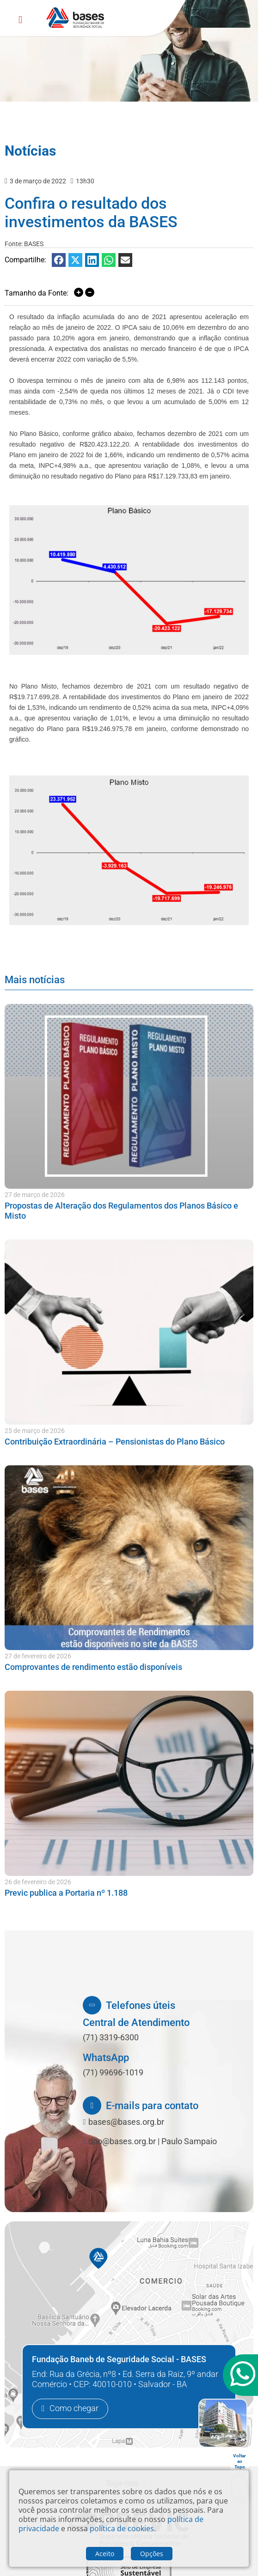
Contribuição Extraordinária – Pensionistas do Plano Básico (115, 1441)
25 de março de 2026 (35, 1430)
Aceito (104, 2553)
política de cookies (122, 2528)
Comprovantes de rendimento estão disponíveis (93, 1667)
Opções (151, 2553)
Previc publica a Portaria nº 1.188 (66, 1893)
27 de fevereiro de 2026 (38, 1656)
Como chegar (73, 2408)
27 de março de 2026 (35, 1194)
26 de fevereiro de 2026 (38, 1882)
